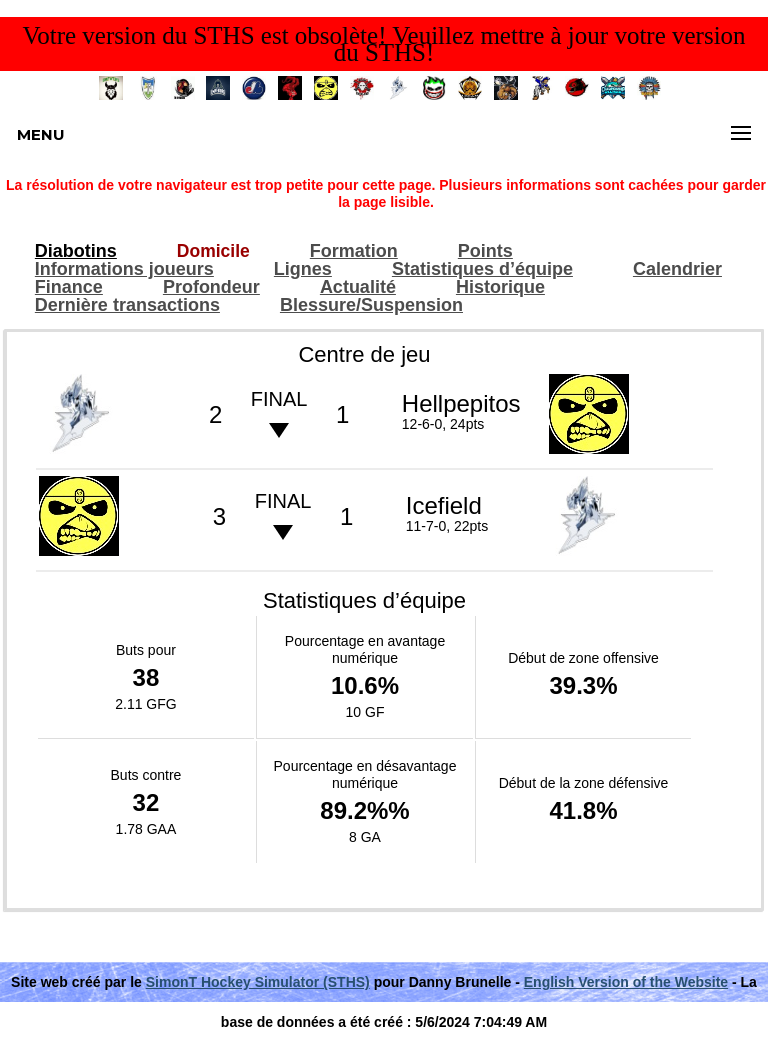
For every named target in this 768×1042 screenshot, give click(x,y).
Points (485, 251)
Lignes (303, 269)
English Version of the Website (626, 982)
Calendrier (677, 269)
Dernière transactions (127, 305)
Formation (354, 251)
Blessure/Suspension (371, 305)
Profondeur (211, 287)
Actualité (358, 287)
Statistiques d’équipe (482, 269)
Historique (500, 287)
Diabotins (76, 251)
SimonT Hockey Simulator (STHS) (258, 982)
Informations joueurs (124, 269)
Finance (69, 287)
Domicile (213, 251)
